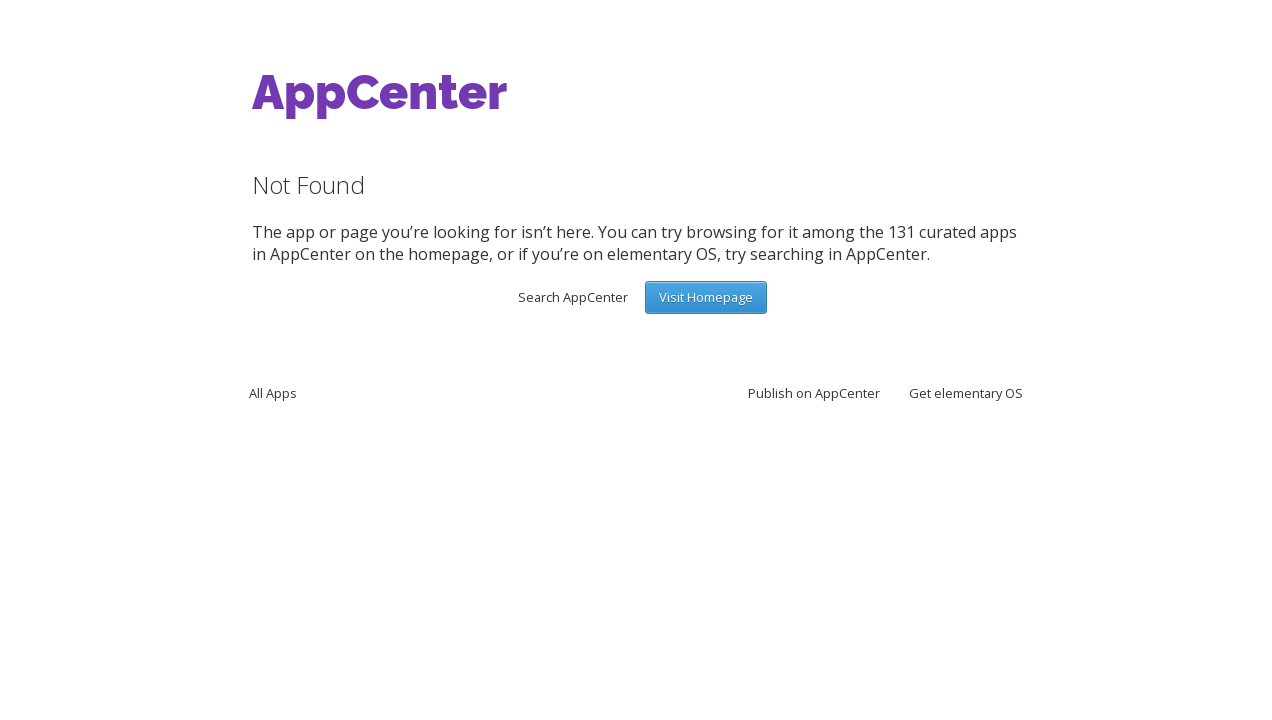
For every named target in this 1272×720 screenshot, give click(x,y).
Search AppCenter (573, 297)
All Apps (273, 393)
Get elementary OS (966, 393)
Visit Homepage (706, 297)
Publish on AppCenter (814, 393)
